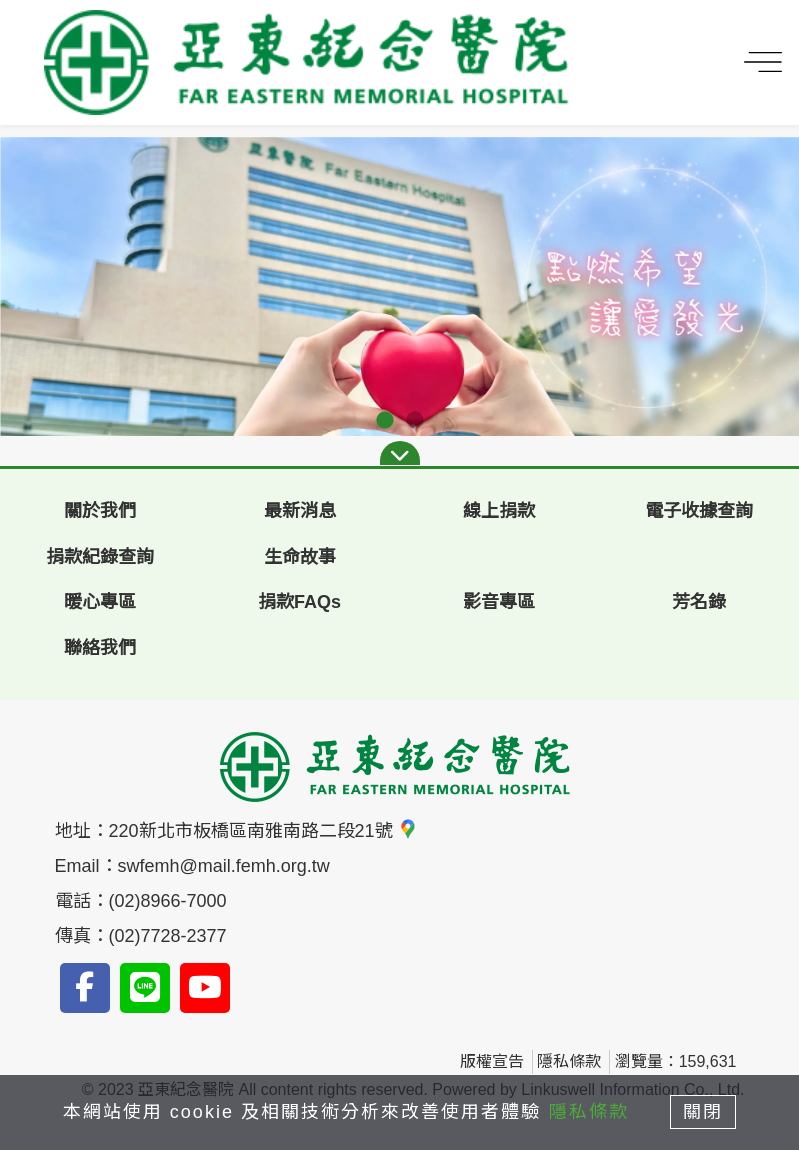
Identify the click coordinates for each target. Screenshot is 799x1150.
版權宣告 (492, 1061)
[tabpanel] (399, 287)
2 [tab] (415, 421)
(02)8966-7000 (168, 901)
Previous (30, 287)
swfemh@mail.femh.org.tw (224, 866)
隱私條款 (569, 1061)
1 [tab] (385, 421)
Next (769, 287)
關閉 (704, 1112)
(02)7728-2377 (168, 936)
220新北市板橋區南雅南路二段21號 (263, 831)
